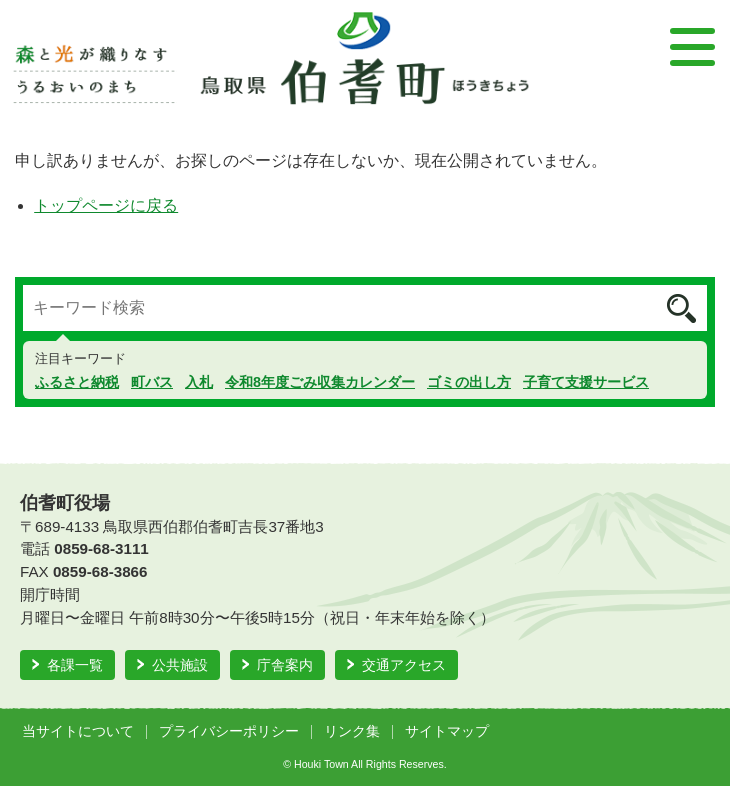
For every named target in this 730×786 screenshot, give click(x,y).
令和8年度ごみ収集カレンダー (320, 382)
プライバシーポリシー (229, 731)
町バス (152, 382)
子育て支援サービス (586, 382)
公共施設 (180, 665)
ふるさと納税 (77, 382)
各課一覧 (75, 665)
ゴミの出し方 (469, 382)
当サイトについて (78, 731)
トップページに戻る (106, 205)
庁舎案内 (285, 665)
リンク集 (352, 731)
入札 (199, 382)
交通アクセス (404, 665)
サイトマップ (447, 731)
